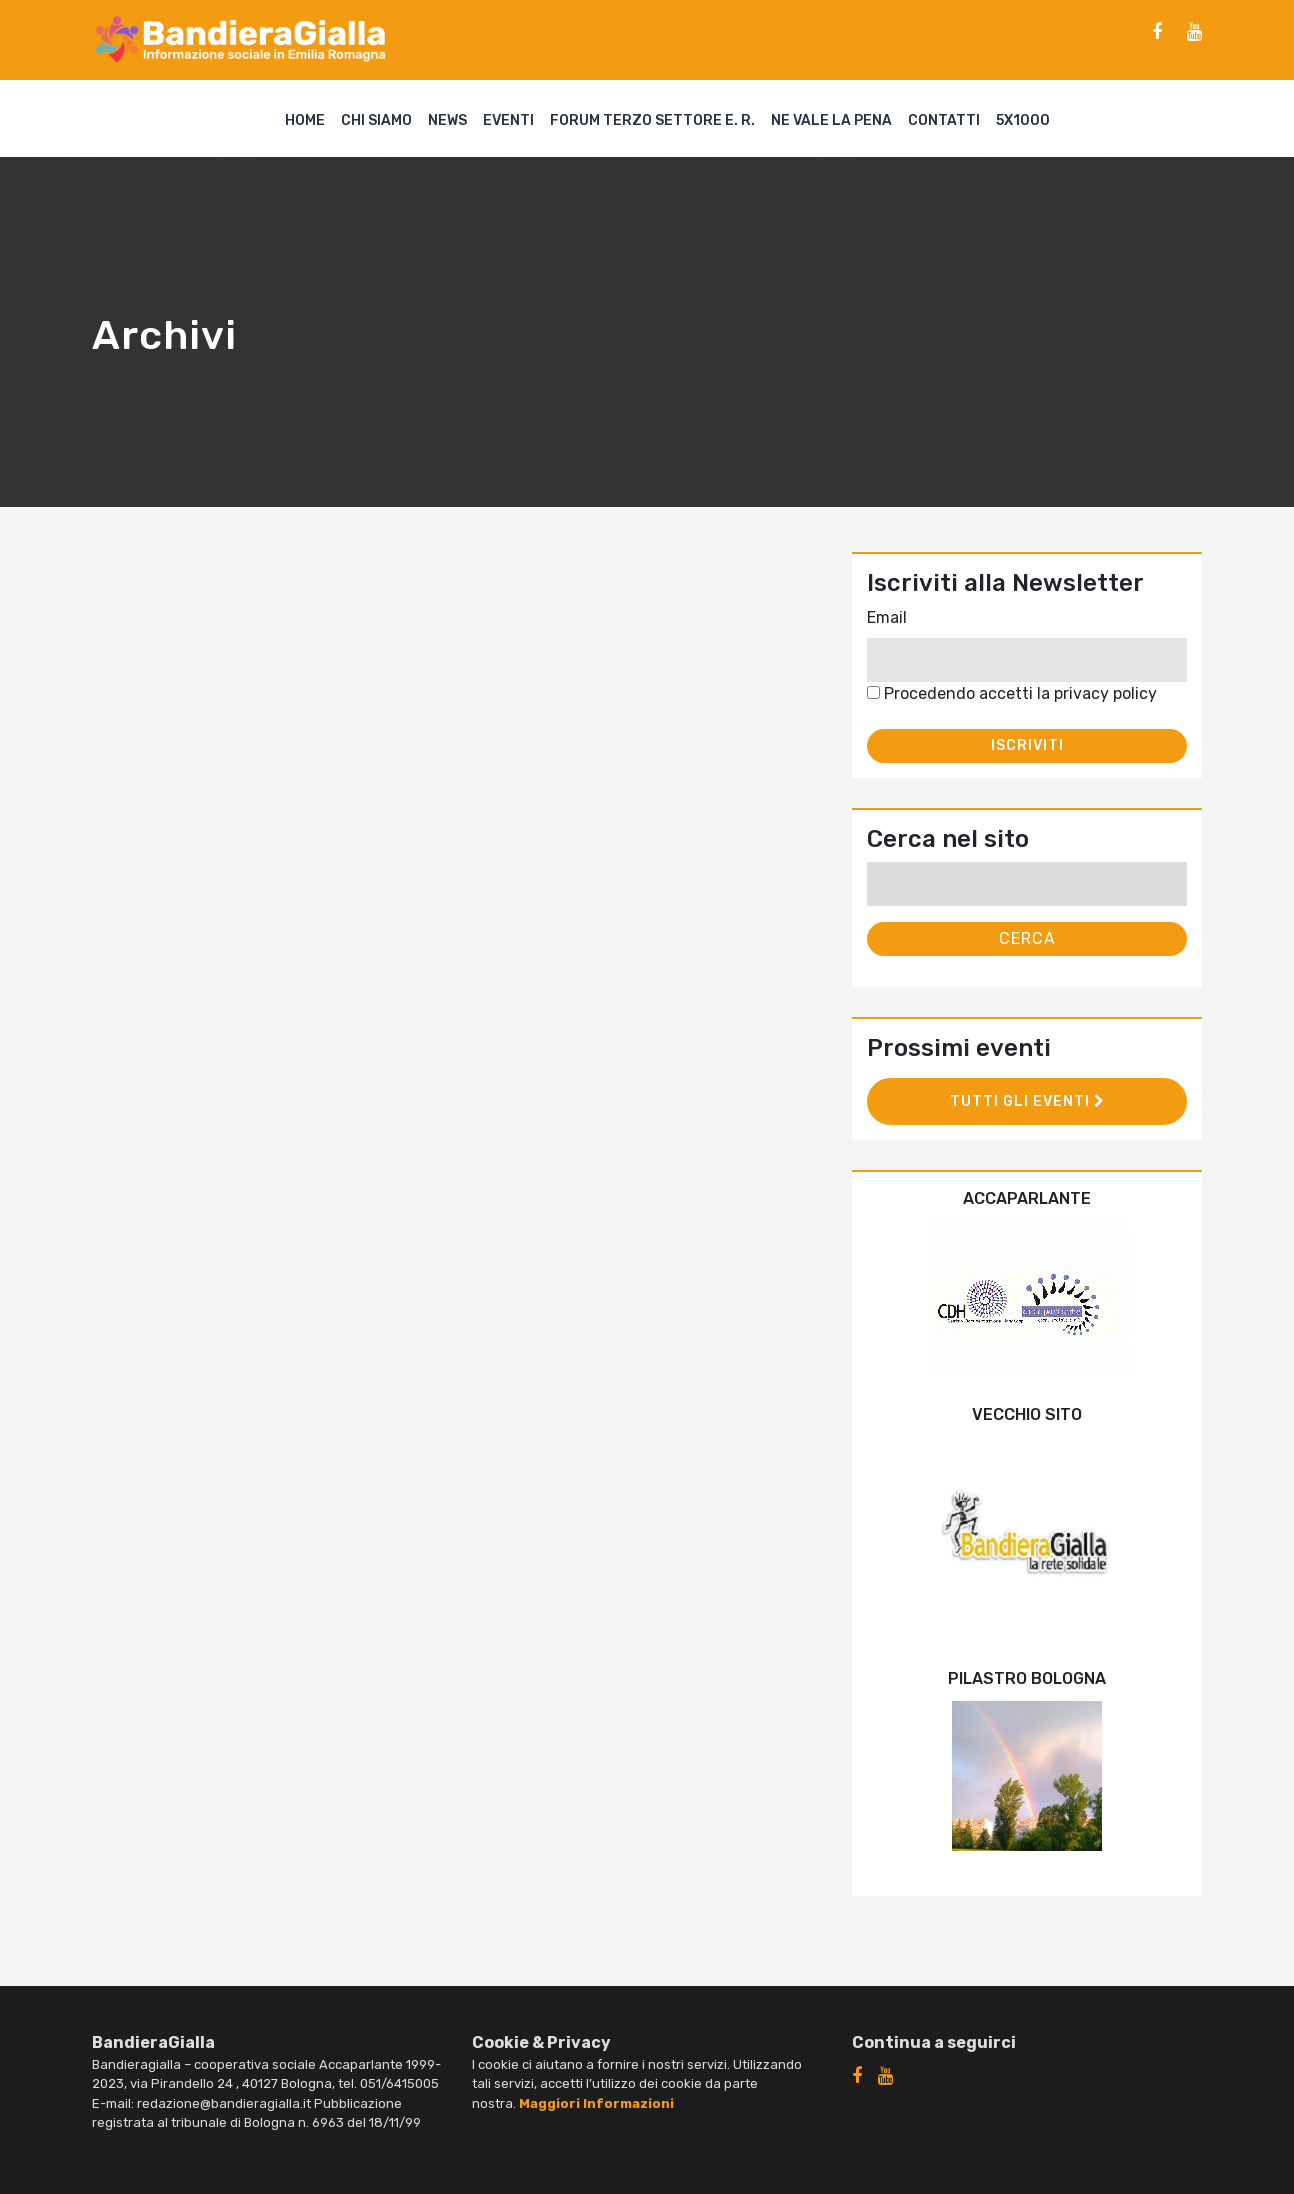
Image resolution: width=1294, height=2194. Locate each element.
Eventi (508, 120)
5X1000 (1023, 120)
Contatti (944, 120)
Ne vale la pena (831, 120)
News (447, 120)
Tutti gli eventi (1027, 1101)
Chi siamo (376, 120)
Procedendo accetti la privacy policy (1012, 693)
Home (305, 120)
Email (887, 617)
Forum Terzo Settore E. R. (652, 120)
